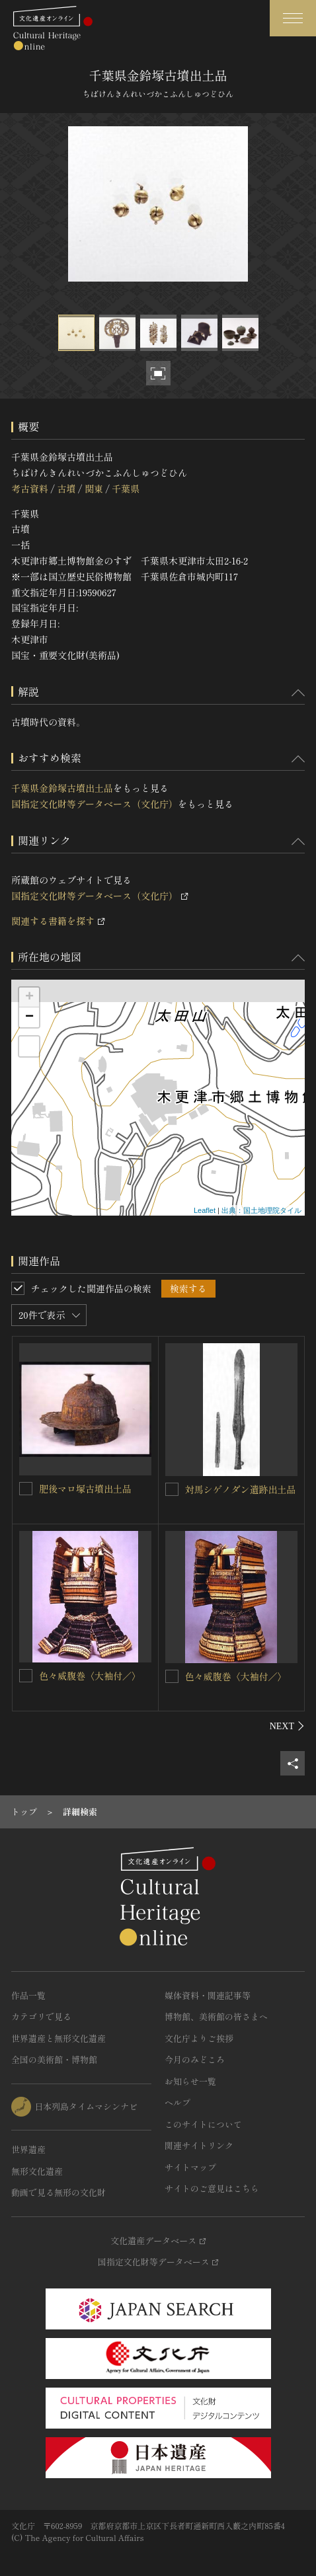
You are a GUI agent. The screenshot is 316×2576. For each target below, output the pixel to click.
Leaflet (205, 1210)
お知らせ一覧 (190, 2081)
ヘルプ (177, 2102)
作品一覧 (28, 1995)
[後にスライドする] (287, 1726)
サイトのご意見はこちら (212, 2188)
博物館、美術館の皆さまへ (216, 2016)
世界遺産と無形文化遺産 (58, 2038)
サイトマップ (190, 2167)
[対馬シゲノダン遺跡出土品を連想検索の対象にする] (171, 1489)
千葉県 (125, 488)
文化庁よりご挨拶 (199, 2038)
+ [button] (29, 997)
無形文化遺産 (37, 2171)
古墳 (66, 488)
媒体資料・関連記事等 (208, 1995)
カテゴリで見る (41, 2016)
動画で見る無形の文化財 (58, 2192)
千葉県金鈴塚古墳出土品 (62, 788)
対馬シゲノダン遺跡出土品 (240, 1489)
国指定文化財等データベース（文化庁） (94, 803)
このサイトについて (203, 2124)
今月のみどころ (195, 2059)
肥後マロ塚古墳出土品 (85, 1488)
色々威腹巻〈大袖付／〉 (90, 1675)
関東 (94, 488)
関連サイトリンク (199, 2145)
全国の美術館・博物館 (54, 2059)
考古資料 (29, 488)
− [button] (29, 1017)
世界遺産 (28, 2149)
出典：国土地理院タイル (261, 1210)
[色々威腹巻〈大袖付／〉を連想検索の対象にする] (25, 1675)
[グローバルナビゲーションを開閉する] (293, 18)
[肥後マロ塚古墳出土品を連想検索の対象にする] (25, 1488)
